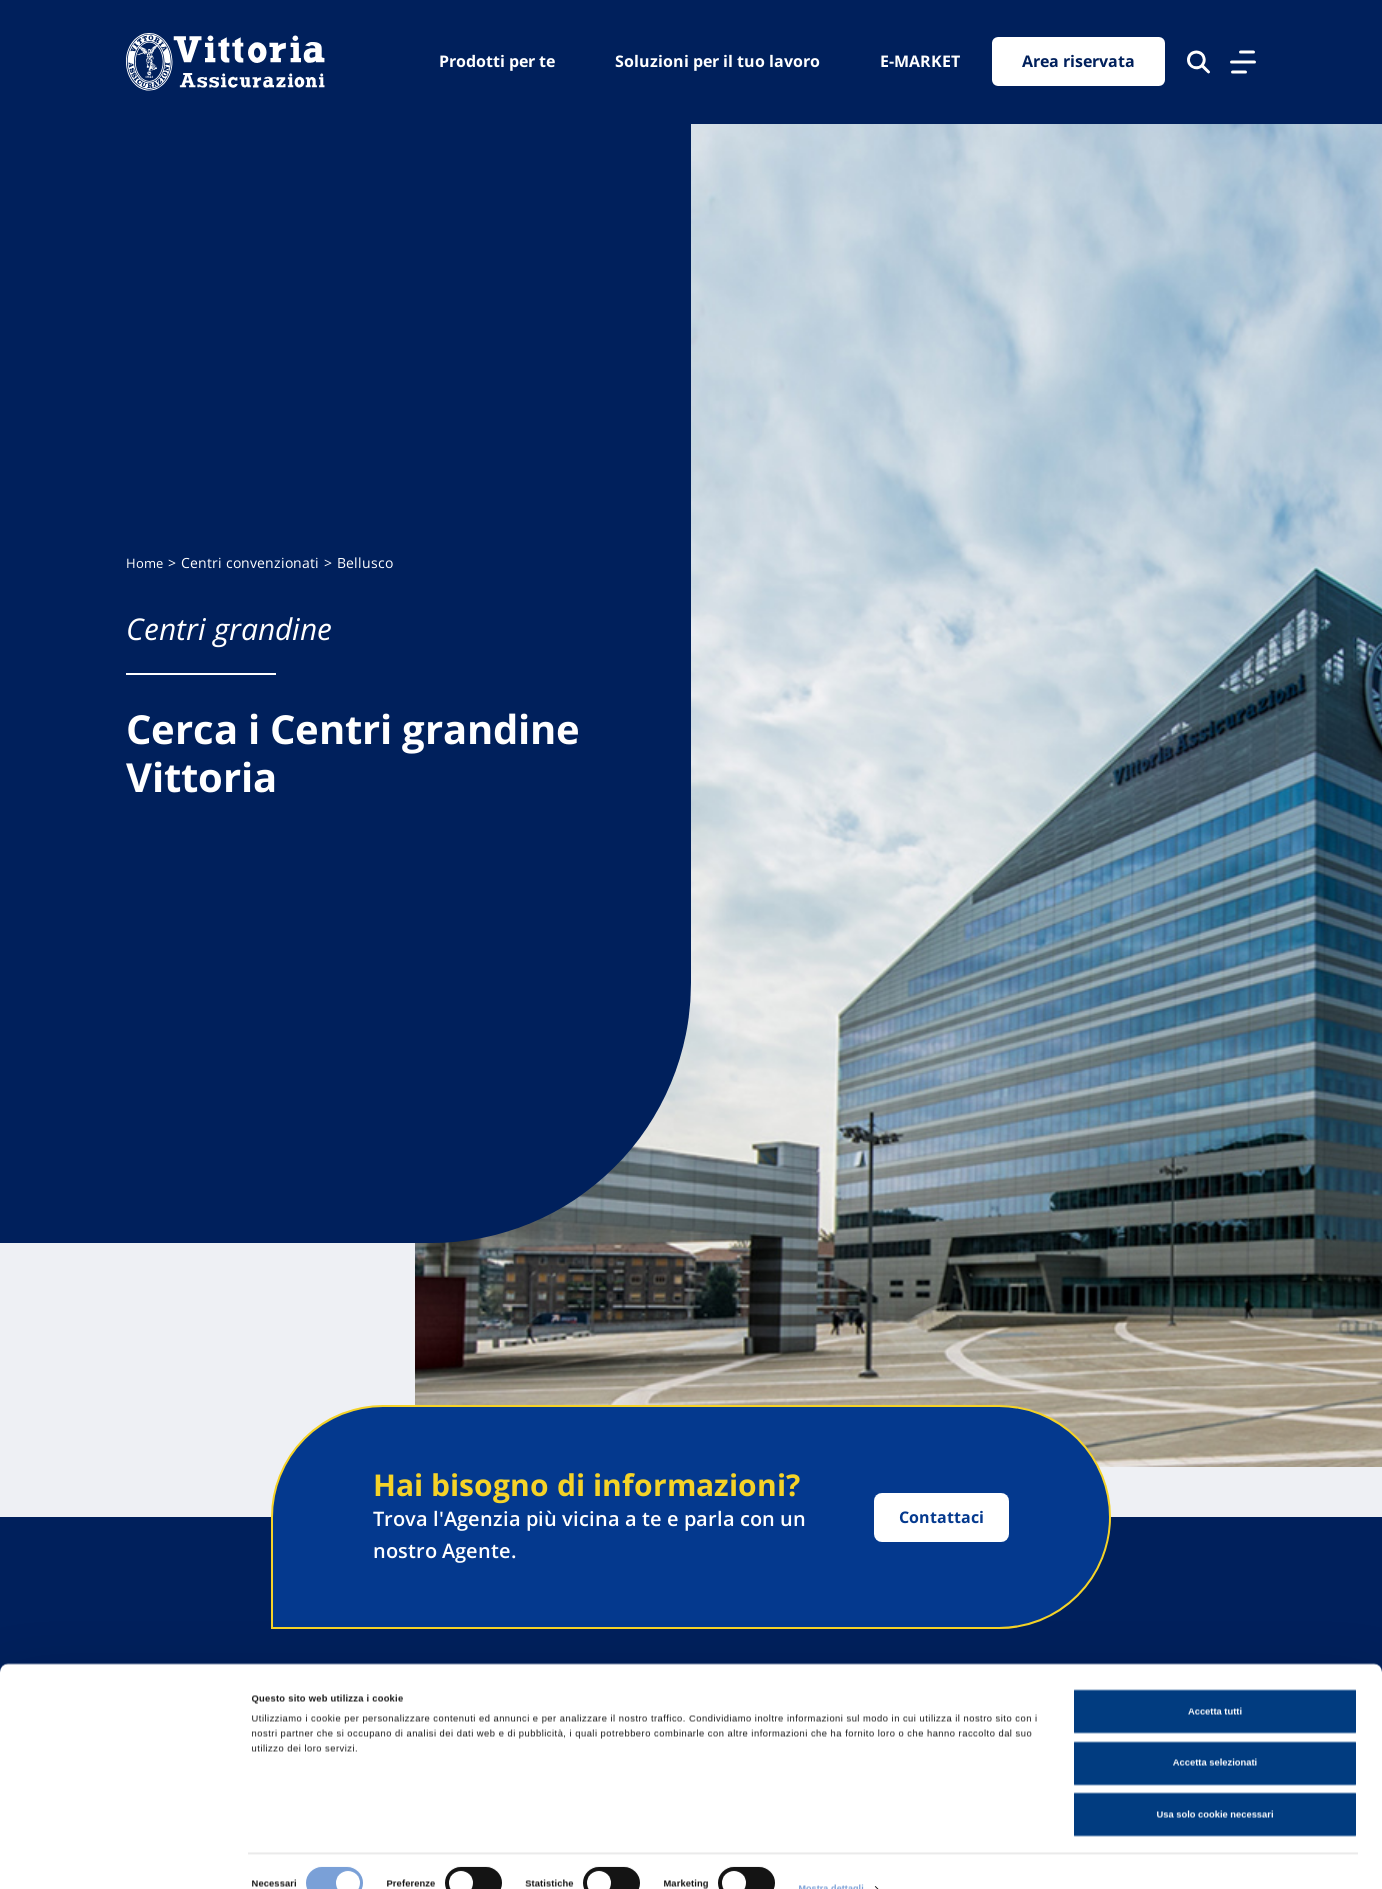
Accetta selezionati (1215, 1729)
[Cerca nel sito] (1198, 62)
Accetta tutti (1215, 1677)
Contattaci (941, 1517)
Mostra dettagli (832, 1856)
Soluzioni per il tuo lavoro (717, 61)
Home (145, 563)
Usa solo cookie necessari (1214, 1780)
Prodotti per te (497, 61)
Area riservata (1078, 62)
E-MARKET (920, 61)
